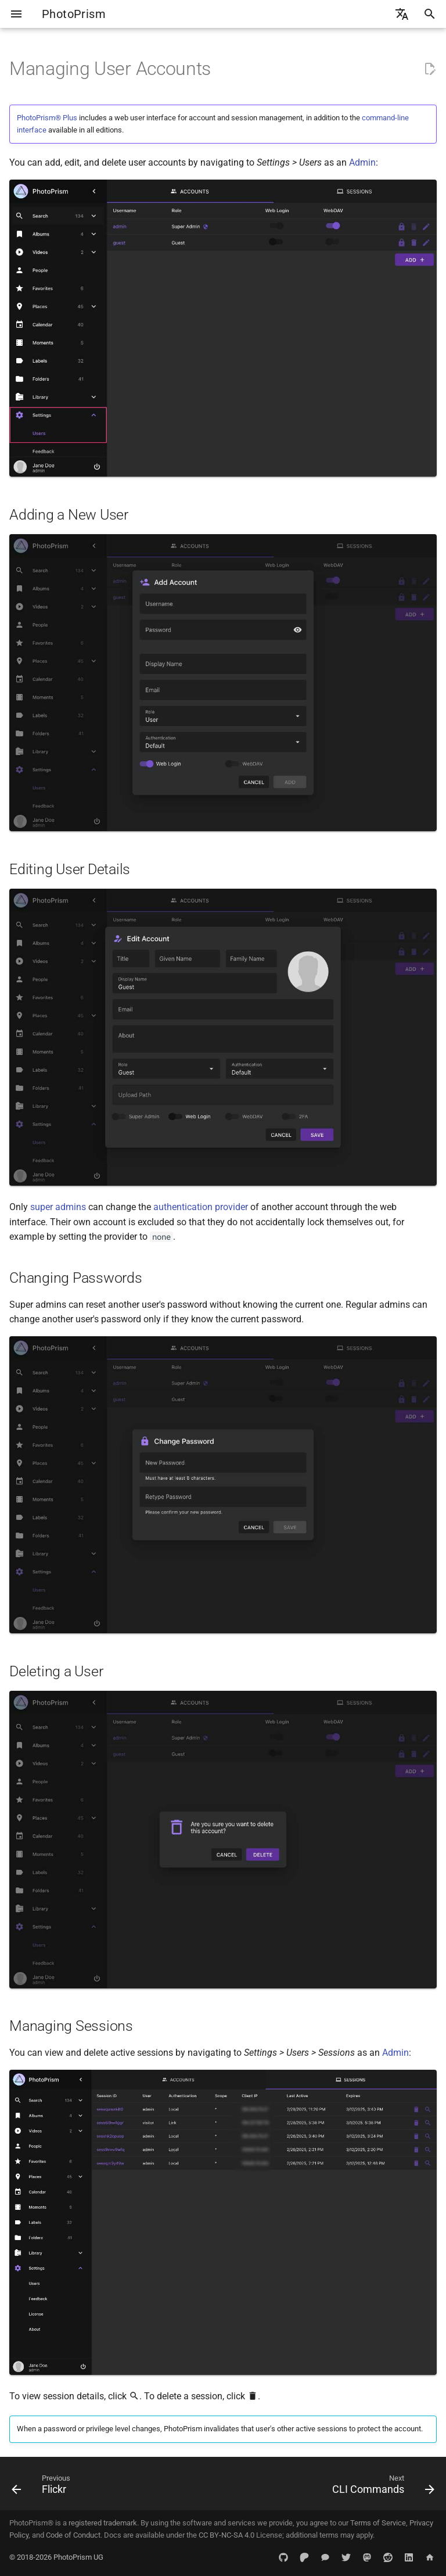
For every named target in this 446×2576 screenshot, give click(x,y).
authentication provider (200, 1206)
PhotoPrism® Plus (47, 117)
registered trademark (103, 2522)
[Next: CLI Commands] (381, 2487)
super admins (58, 1206)
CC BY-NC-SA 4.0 (226, 2535)
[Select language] (401, 14)
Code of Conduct (73, 2535)
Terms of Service (378, 2522)
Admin (362, 162)
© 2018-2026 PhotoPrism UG (56, 2557)
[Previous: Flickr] (43, 2487)
